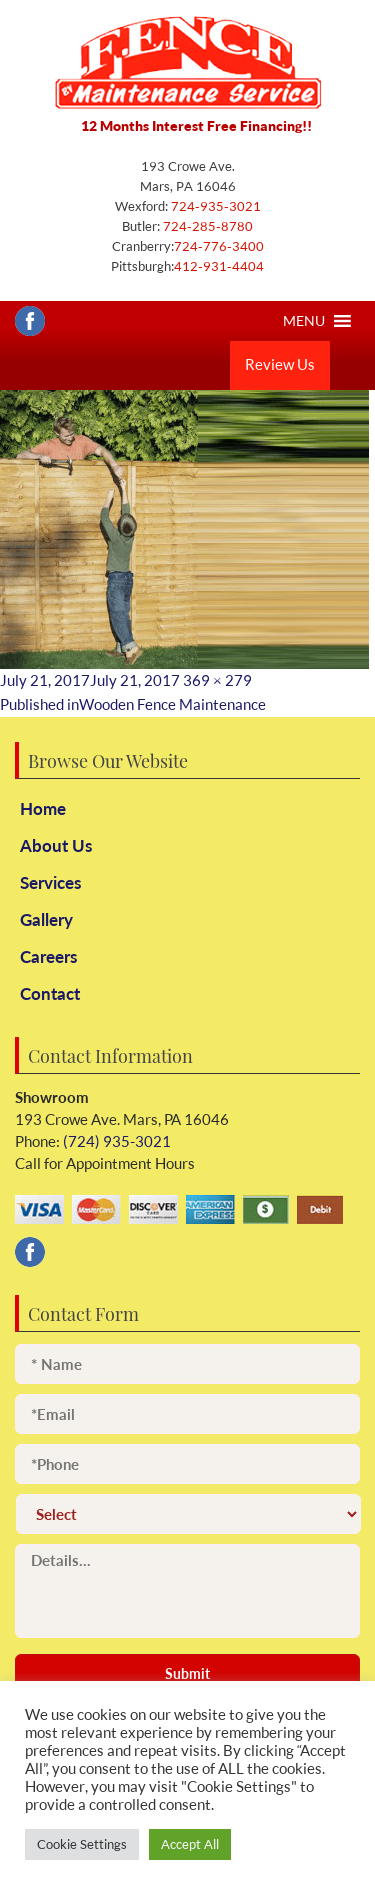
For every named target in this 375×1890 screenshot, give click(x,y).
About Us (56, 845)
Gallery (46, 919)
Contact (50, 993)
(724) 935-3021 (115, 1141)
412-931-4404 (219, 266)
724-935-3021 (214, 206)
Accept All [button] (190, 1844)
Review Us (280, 364)
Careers (48, 956)
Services (50, 882)
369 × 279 (217, 680)
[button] (304, 321)
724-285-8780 (206, 226)
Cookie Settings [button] (82, 1844)
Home (43, 808)
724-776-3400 (219, 246)
